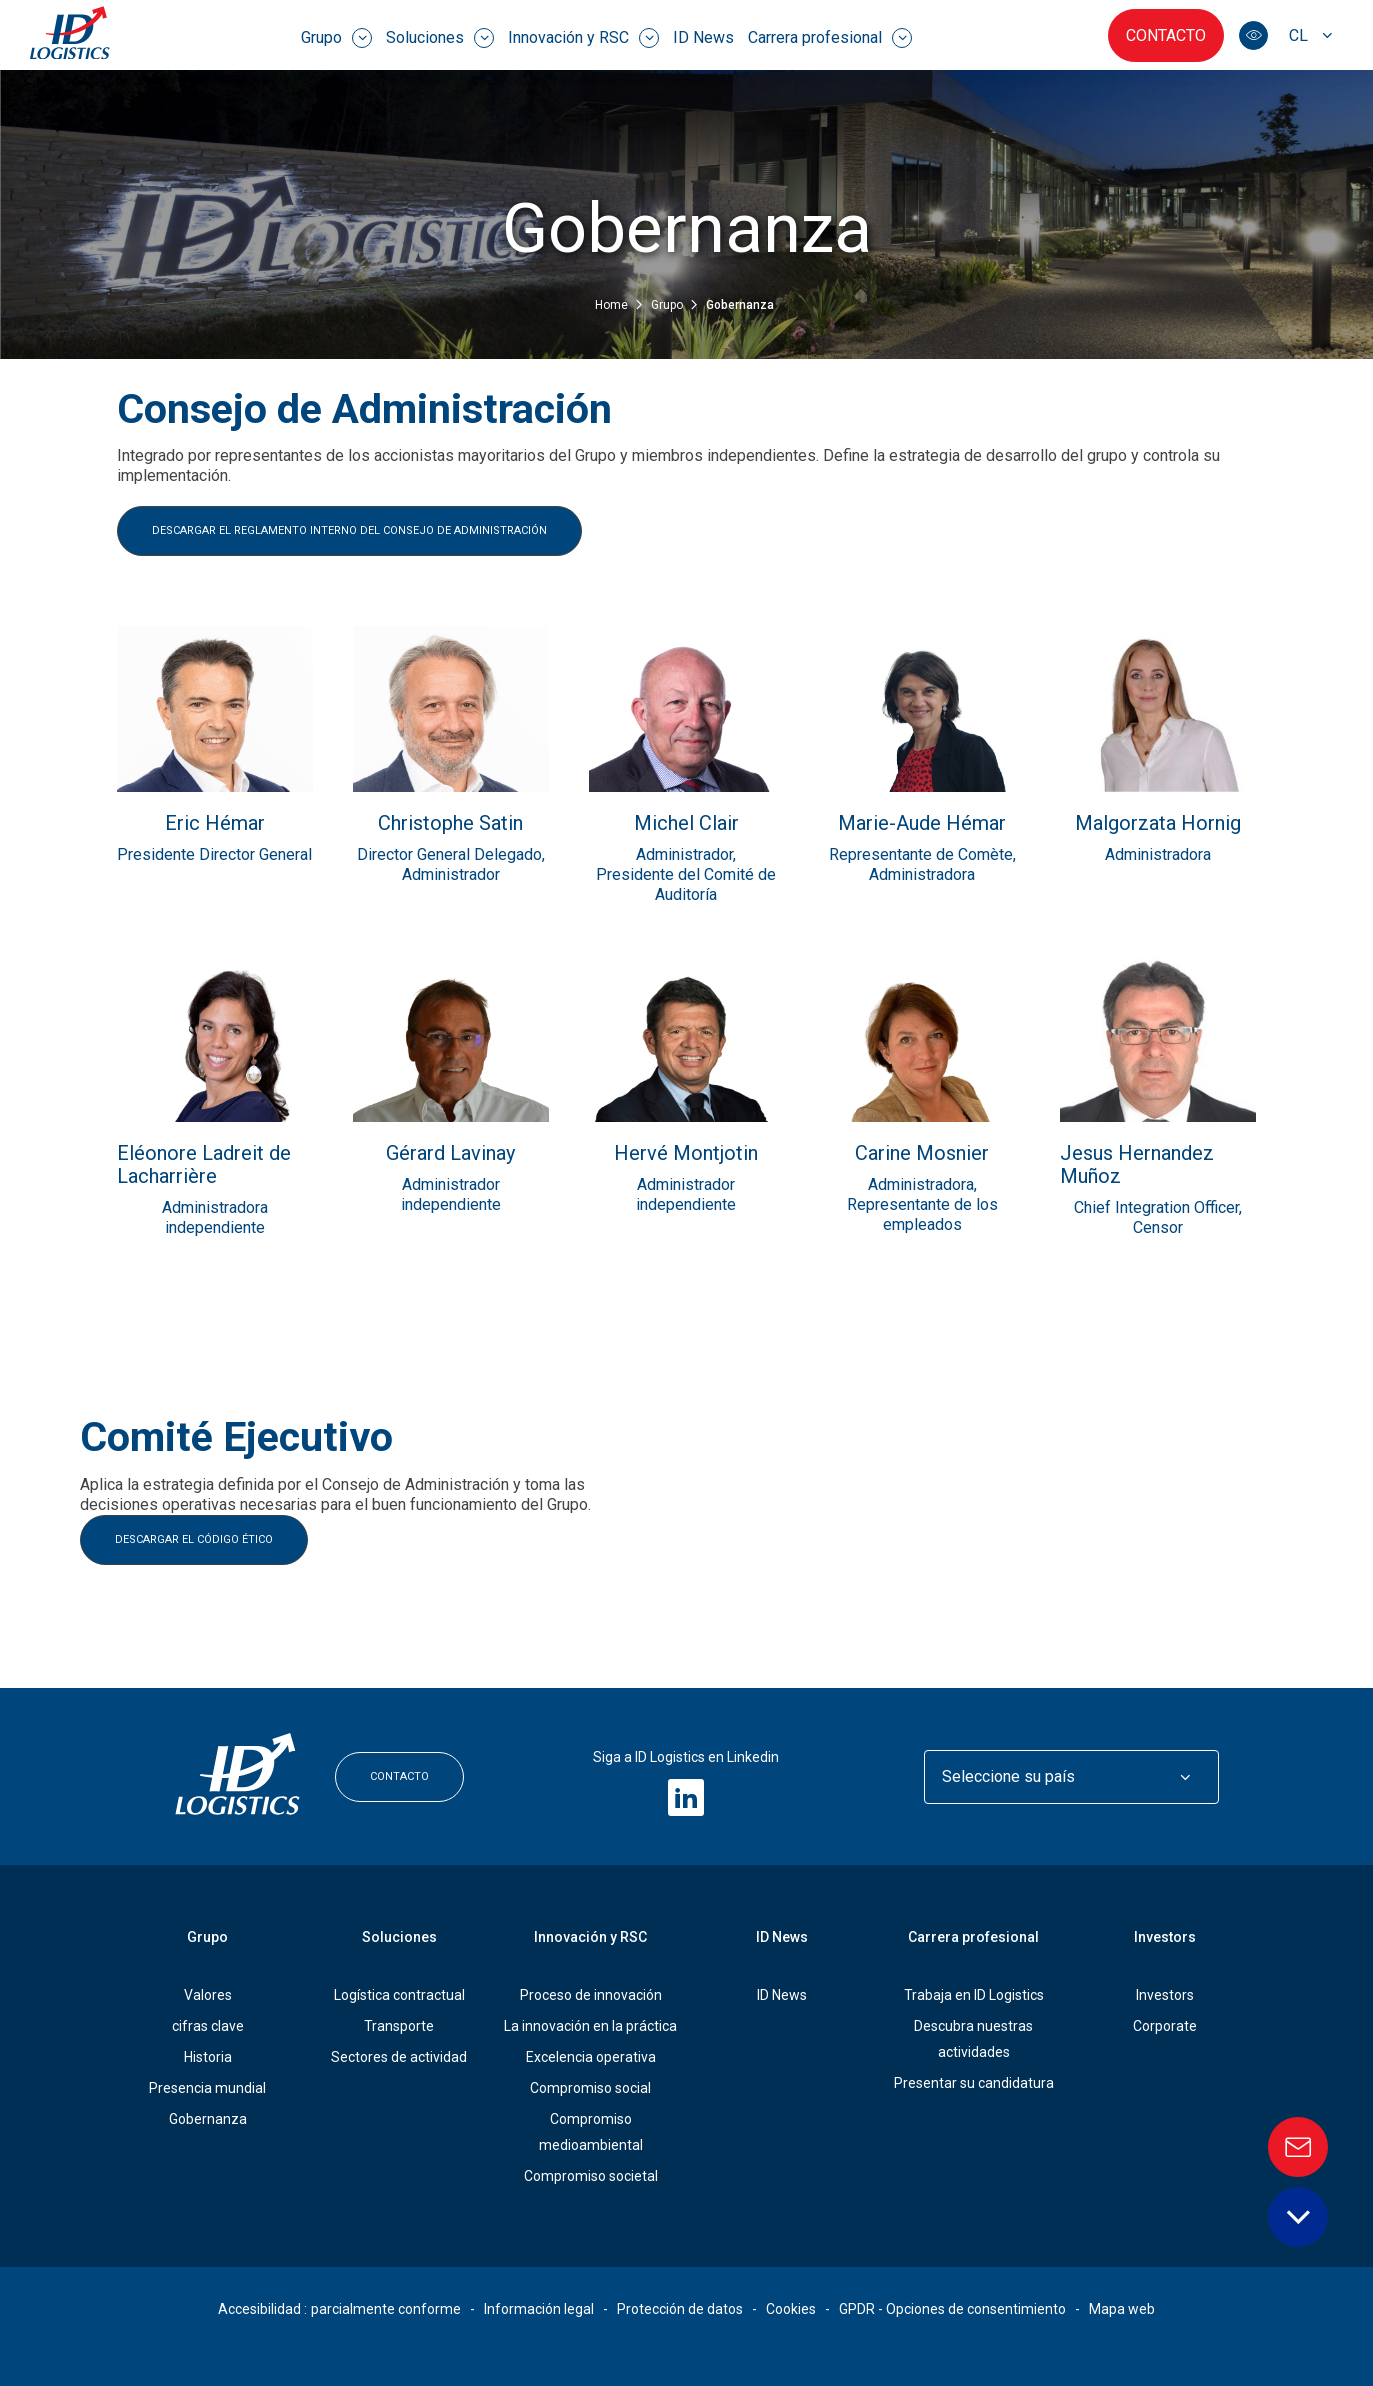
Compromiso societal (591, 2176)
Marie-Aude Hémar (922, 823)
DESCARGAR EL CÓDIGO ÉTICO (194, 1539)
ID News (782, 1995)
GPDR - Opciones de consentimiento (952, 2309)
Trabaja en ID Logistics (974, 1995)
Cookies (791, 2309)
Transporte (399, 2026)
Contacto (1166, 35)
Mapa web (1122, 2309)
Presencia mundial (207, 2088)
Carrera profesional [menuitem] (830, 38)
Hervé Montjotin (686, 1153)
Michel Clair (686, 823)
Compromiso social (590, 2088)
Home (613, 305)
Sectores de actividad (399, 2057)
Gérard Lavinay (450, 1153)
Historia (208, 2057)
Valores (208, 1995)
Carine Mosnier (922, 1153)
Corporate (1165, 2026)
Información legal (539, 2309)
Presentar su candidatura (974, 2083)
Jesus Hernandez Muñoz (1137, 1165)
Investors (1165, 1937)
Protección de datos (680, 2309)
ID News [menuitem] (703, 37)
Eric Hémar (215, 823)
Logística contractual (399, 1995)
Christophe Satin (450, 823)
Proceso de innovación (591, 1995)
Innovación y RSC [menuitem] (583, 38)
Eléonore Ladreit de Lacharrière (204, 1165)
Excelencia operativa (591, 2057)
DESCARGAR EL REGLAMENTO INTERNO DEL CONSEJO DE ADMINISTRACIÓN (349, 530)
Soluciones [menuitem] (440, 38)
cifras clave (208, 2026)
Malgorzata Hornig (1158, 823)
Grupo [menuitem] (336, 38)
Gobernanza (208, 2119)
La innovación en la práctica (590, 2026)
